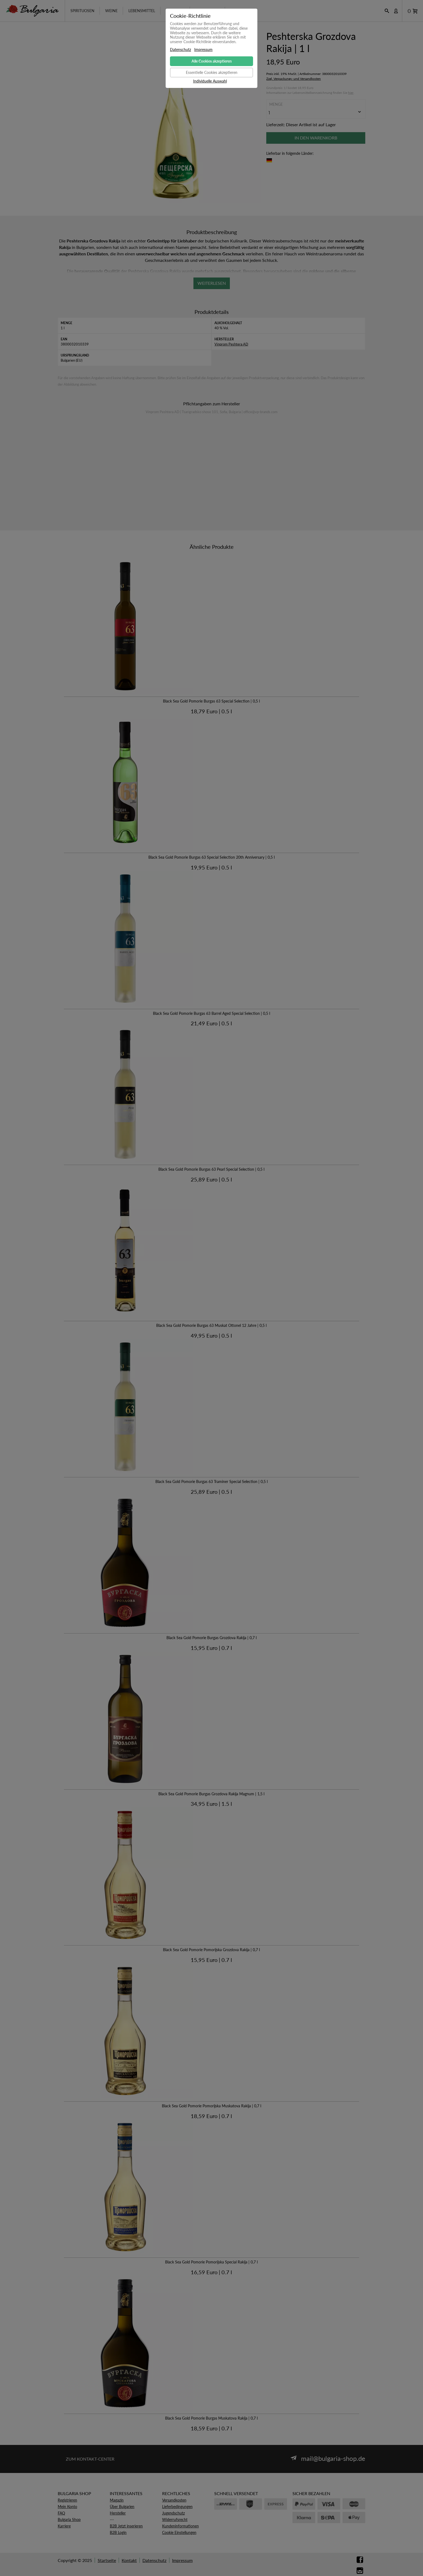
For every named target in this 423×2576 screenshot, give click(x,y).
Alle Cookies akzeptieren (212, 61)
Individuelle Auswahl (210, 81)
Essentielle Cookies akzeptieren (211, 72)
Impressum (203, 49)
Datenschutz (180, 49)
